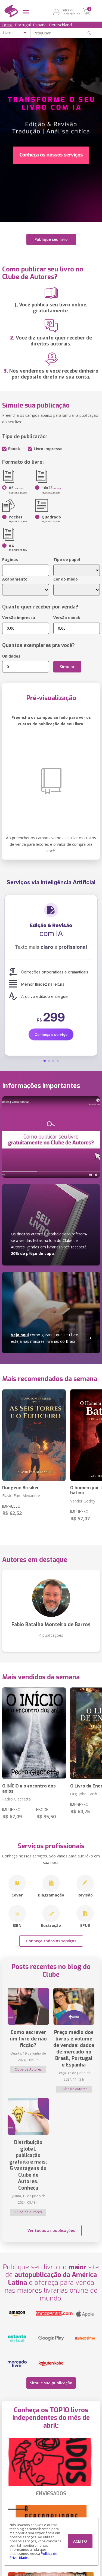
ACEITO (80, 2541)
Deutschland (60, 24)
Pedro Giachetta (16, 1799)
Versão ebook (66, 617)
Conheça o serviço (51, 1034)
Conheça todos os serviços (51, 1940)
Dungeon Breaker (20, 1487)
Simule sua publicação (51, 2382)
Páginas (10, 559)
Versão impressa (18, 617)
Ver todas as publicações (51, 2230)
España (40, 24)
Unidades (11, 656)
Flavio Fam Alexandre (21, 1495)
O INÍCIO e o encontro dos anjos (29, 1788)
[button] (45, 1061)
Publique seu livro (51, 239)
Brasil (7, 24)
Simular (67, 666)
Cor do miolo (65, 579)
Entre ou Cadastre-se (70, 12)
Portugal (23, 24)
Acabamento (14, 579)
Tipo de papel (66, 559)
